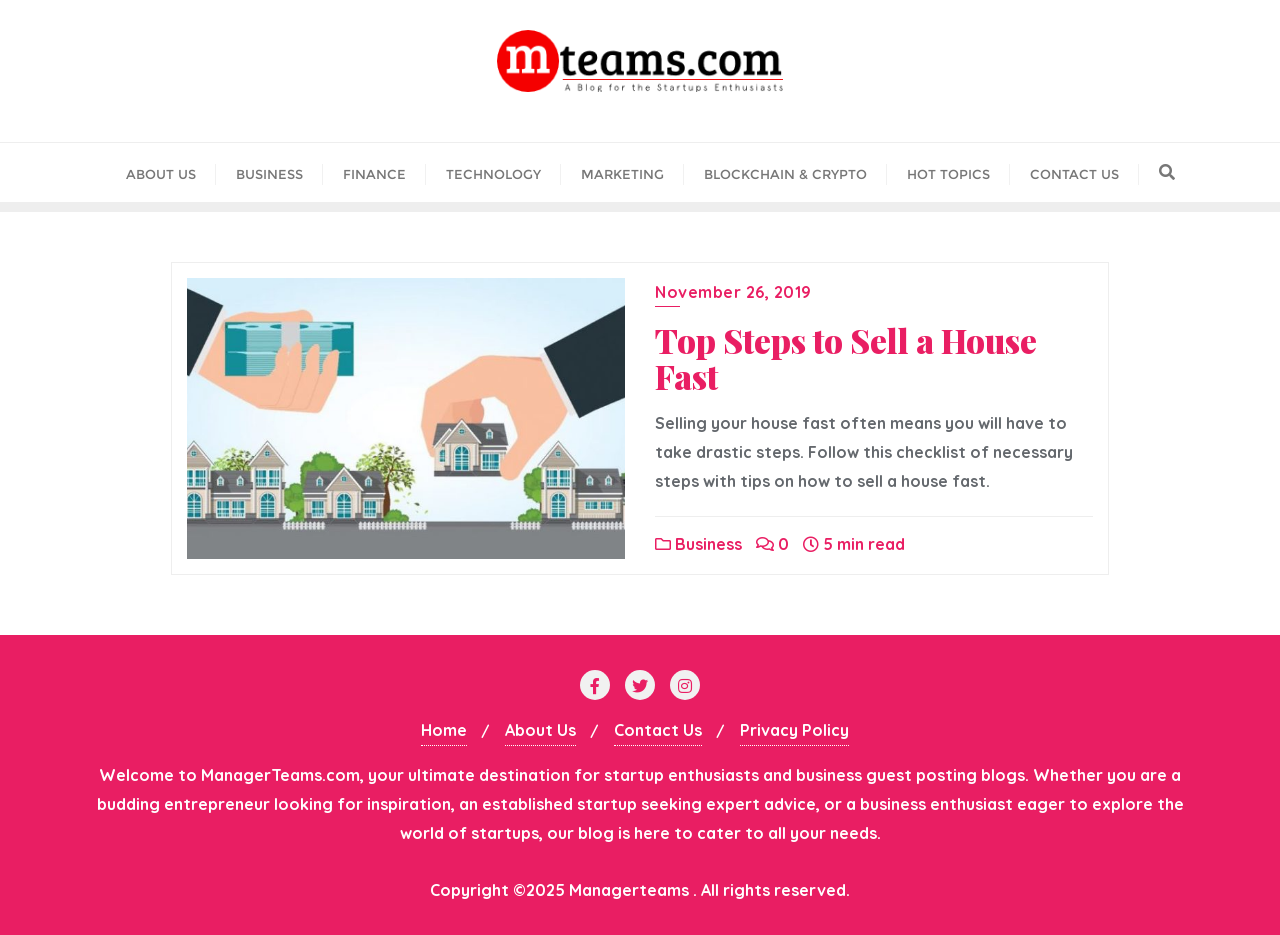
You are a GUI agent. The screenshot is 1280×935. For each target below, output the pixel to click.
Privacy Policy (794, 730)
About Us (540, 730)
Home (444, 730)
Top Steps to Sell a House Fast (846, 358)
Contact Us (658, 730)
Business (698, 544)
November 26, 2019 (733, 292)
